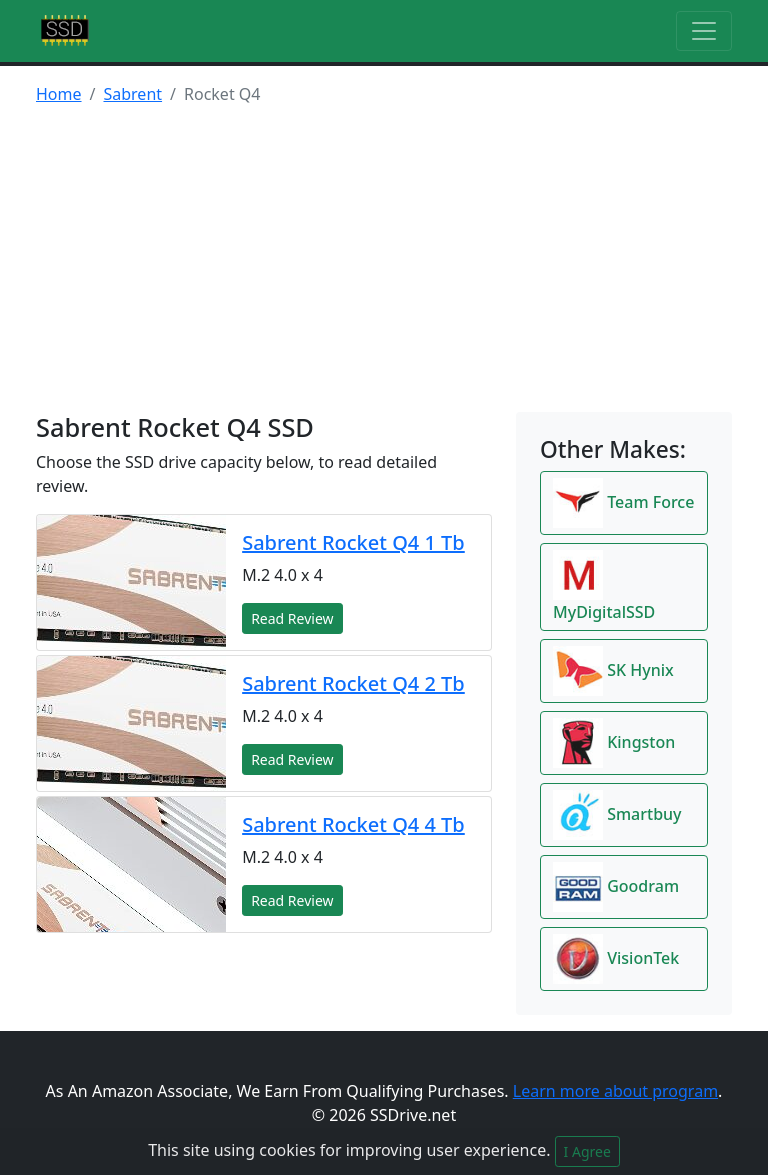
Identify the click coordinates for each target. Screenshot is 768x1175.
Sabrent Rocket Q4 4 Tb (353, 824)
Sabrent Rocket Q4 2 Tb (353, 683)
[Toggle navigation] (704, 31)
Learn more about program (615, 1091)
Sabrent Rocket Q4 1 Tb (353, 542)
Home (59, 94)
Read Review (292, 618)
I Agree (587, 1151)
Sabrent (132, 94)
